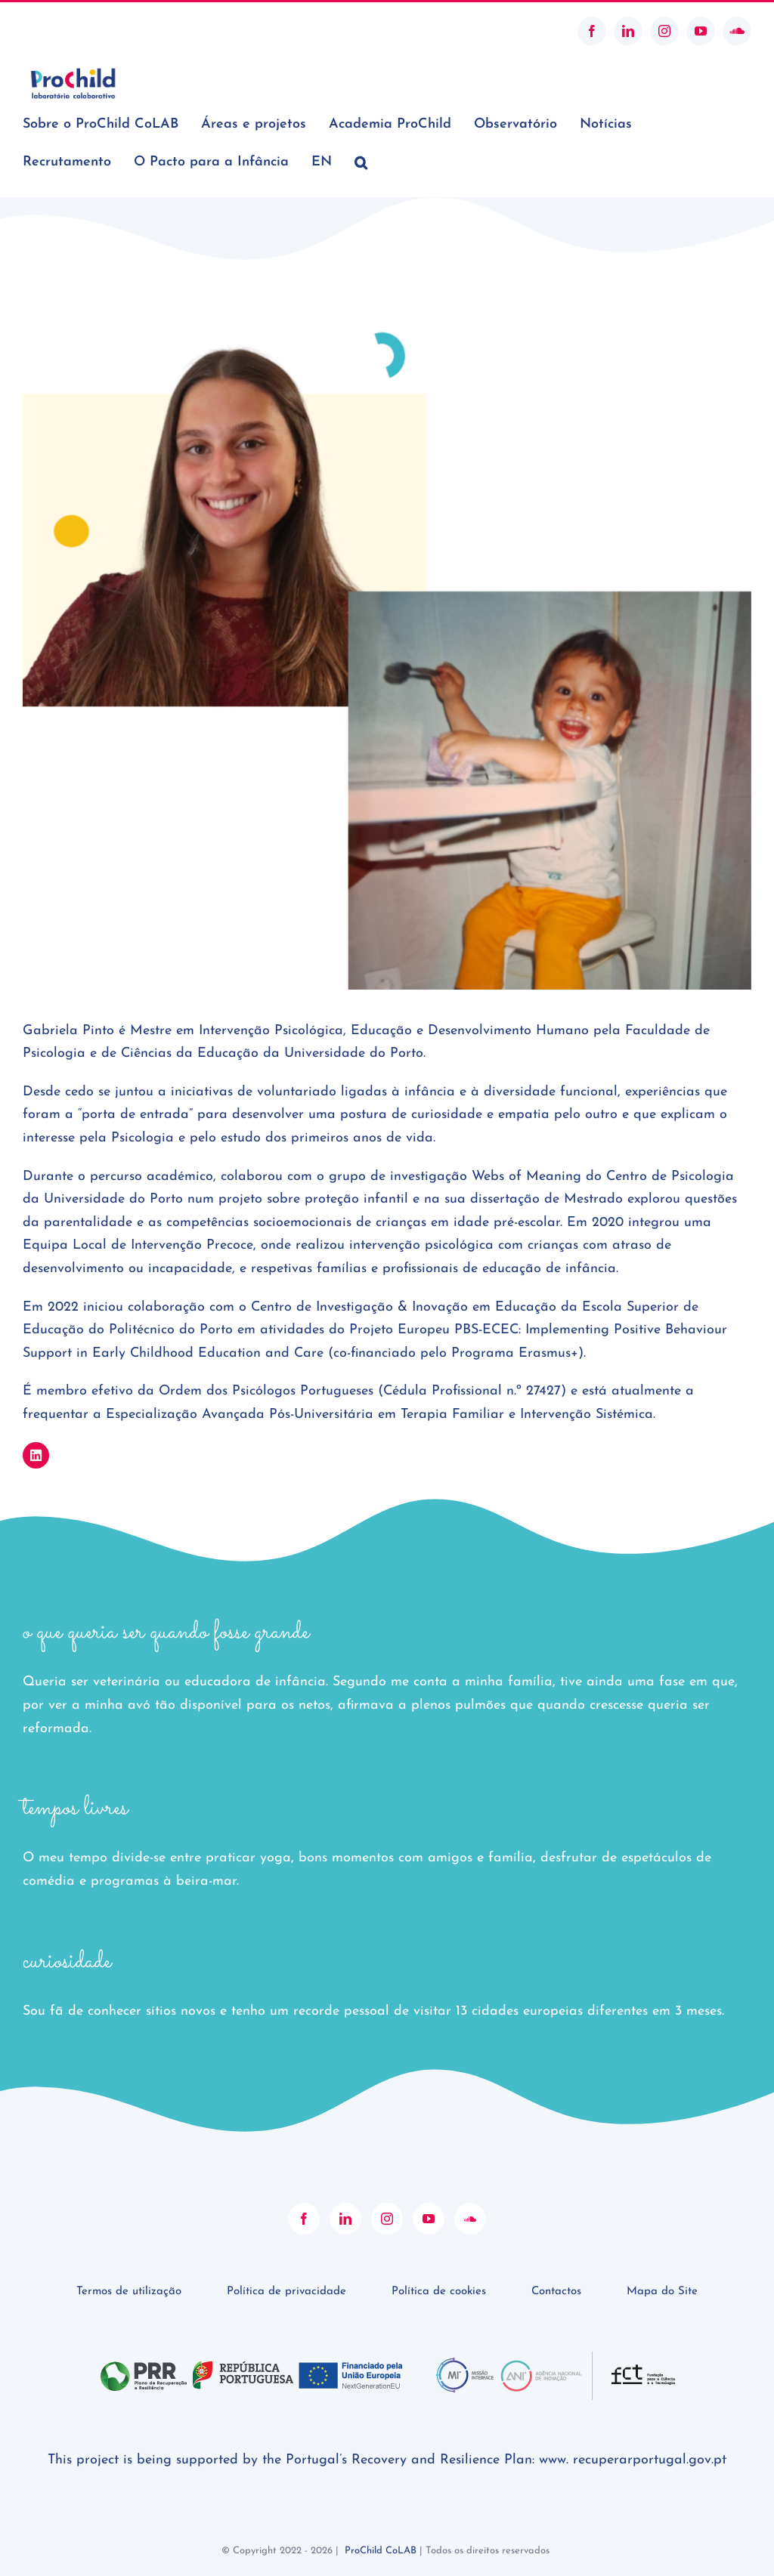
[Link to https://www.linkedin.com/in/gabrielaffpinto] (36, 1455)
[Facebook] (304, 2219)
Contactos (556, 2291)
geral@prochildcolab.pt (78, 30)
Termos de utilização (128, 2291)
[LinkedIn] (345, 2219)
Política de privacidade (286, 2291)
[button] (360, 162)
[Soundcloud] (470, 2219)
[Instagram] (387, 2219)
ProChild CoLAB (380, 2551)
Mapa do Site (662, 2291)
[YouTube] (428, 2219)
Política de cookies (439, 2291)
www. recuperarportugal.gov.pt (632, 2460)
